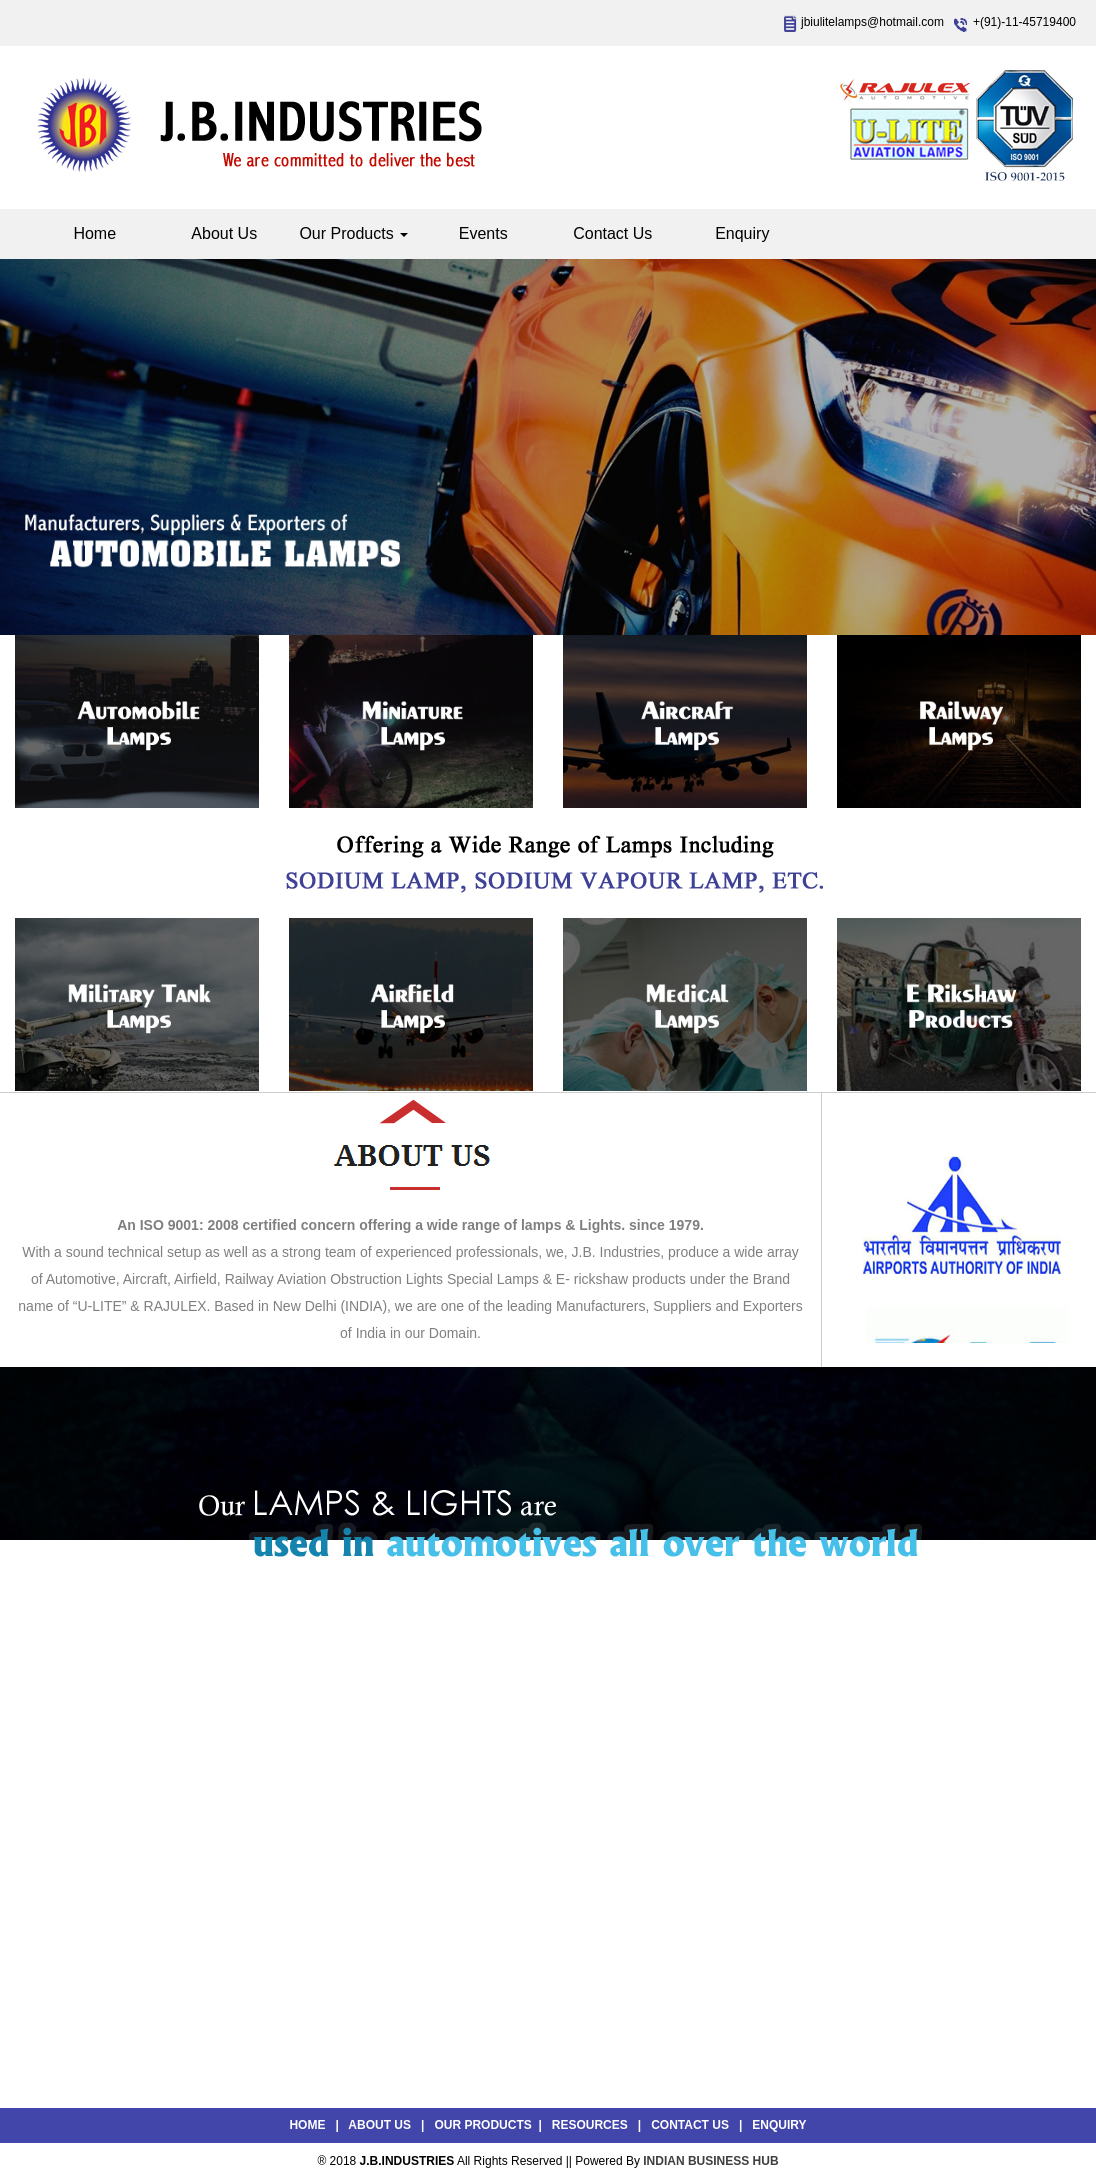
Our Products (353, 233)
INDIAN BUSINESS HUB (710, 2161)
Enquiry (742, 233)
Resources (590, 2125)
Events (483, 233)
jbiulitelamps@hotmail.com (872, 22)
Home (94, 233)
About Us (224, 233)
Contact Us (612, 233)
